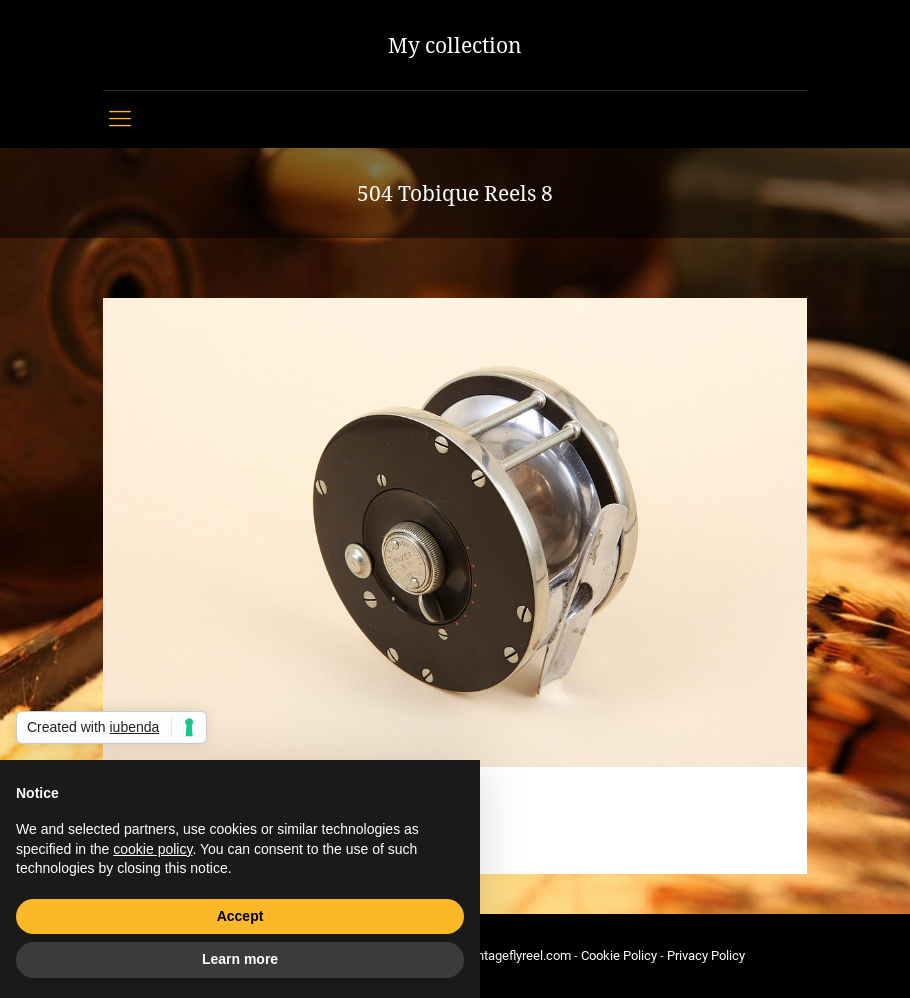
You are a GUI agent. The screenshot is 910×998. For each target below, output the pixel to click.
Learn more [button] (240, 959)
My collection (455, 45)
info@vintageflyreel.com (502, 955)
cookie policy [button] (152, 849)
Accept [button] (240, 916)
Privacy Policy (706, 955)
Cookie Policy (619, 955)
